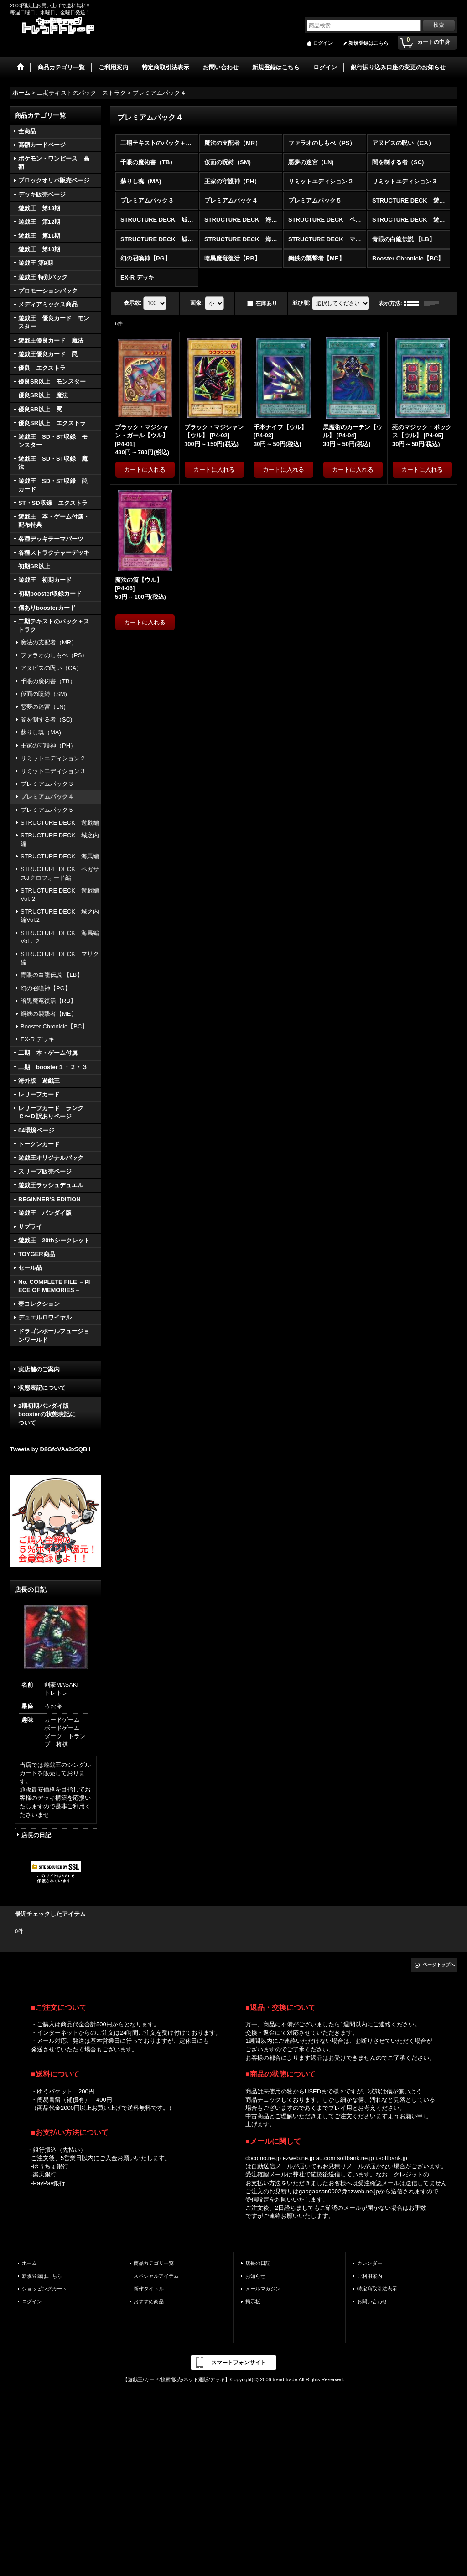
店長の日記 (36, 1835)
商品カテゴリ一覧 (154, 2263)
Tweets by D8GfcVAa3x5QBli (50, 1449)
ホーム (29, 2263)
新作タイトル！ (151, 2288)
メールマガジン (262, 2288)
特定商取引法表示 (377, 2288)
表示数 (133, 303)
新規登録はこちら (368, 43)
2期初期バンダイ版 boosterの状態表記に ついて (55, 1414)
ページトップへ (439, 1964)
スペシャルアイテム (156, 2276)
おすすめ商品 (149, 2301)
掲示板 (252, 2301)
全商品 (27, 131)
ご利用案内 (369, 2276)
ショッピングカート (44, 2288)
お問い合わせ (372, 2301)
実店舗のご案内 (39, 1369)
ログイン (323, 43)
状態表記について (42, 1387)
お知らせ (255, 2276)
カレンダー (369, 2263)
